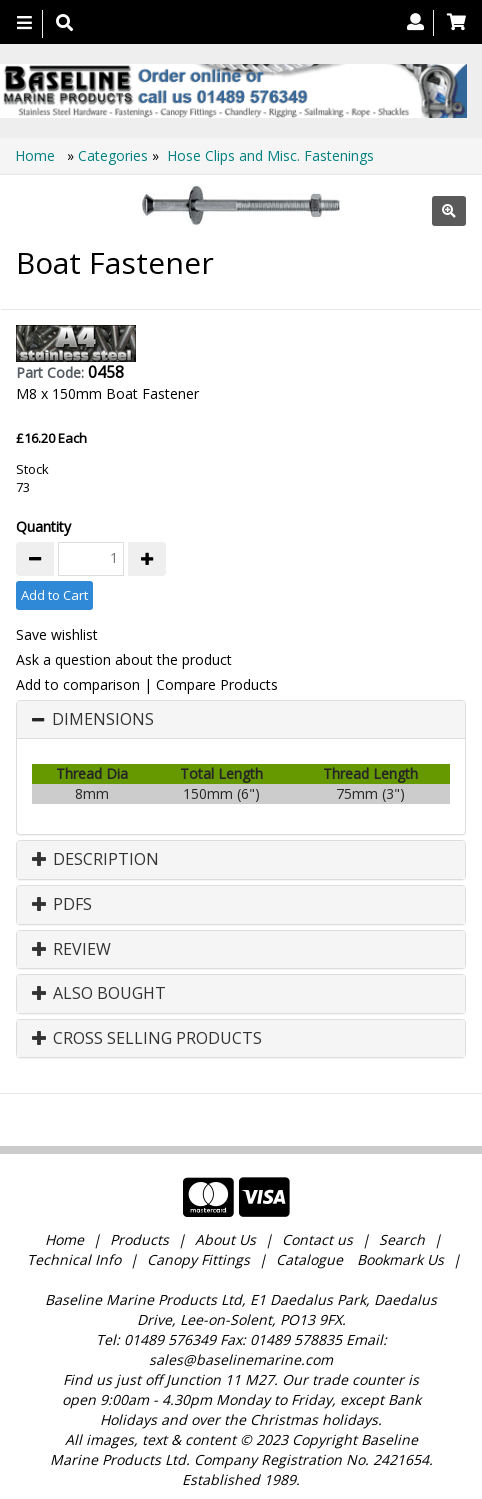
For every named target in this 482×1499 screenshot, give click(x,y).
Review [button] (71, 950)
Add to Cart (54, 595)
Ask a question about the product (124, 659)
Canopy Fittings (198, 1259)
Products (139, 1239)
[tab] (241, 720)
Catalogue (309, 1259)
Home (37, 155)
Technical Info (74, 1259)
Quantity (43, 526)
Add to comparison (78, 684)
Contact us (317, 1239)
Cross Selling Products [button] (147, 1039)
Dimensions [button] (103, 720)
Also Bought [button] (99, 994)
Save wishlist (57, 634)
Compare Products (217, 684)
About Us (225, 1239)
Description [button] (95, 860)
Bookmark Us (400, 1259)
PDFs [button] (62, 905)
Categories (115, 155)
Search (404, 1239)
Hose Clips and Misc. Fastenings (270, 155)
